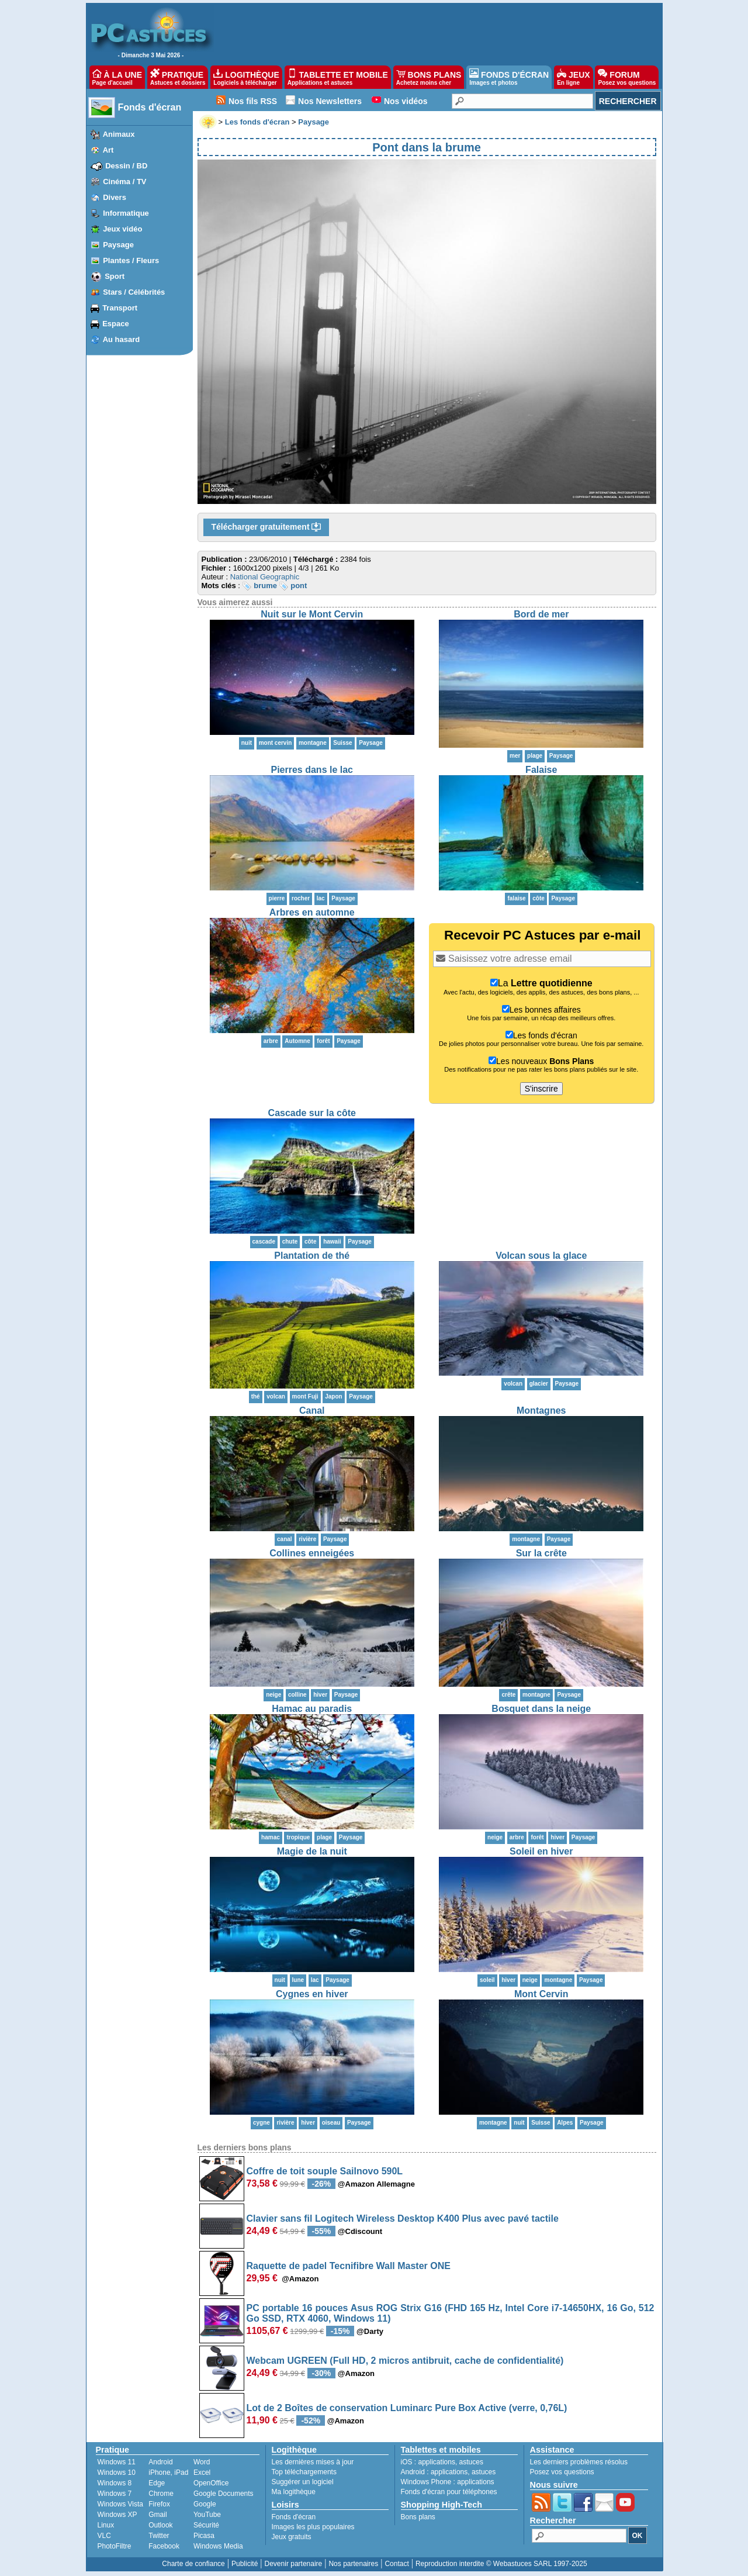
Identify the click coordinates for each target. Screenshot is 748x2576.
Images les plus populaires (313, 2527)
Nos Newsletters (330, 101)
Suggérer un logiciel (303, 2482)
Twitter (158, 2536)
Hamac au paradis (312, 1709)
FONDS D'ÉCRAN (509, 77)
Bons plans (418, 2517)
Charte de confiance (193, 2564)
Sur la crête (541, 1553)
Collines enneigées (311, 1553)
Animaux (119, 134)
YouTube (207, 2515)
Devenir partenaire (294, 2564)
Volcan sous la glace (541, 1256)
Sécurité (206, 2525)
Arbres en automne (312, 912)
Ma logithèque (294, 2492)
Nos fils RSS (252, 101)
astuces (471, 2462)
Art (108, 150)
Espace (115, 323)
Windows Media (218, 2546)
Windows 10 (117, 2472)
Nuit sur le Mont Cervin (312, 614)
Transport (119, 307)
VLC (104, 2536)
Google (204, 2504)
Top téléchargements (304, 2472)
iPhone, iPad (168, 2472)
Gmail (157, 2515)
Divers (114, 197)
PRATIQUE (178, 77)
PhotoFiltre (114, 2546)
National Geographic (265, 576)
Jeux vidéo (122, 229)
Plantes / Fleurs (131, 260)
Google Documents (223, 2493)
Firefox (159, 2504)
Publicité (244, 2564)
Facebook (163, 2546)
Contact (396, 2564)
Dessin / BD (126, 165)
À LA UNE (117, 77)
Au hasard (121, 339)
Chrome (161, 2493)
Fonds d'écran (150, 107)
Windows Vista (120, 2504)
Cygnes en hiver (312, 1994)
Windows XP (117, 2515)
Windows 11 (117, 2462)
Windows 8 (115, 2483)
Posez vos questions (562, 2472)
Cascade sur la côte (312, 1113)
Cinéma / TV (124, 181)
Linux (106, 2525)
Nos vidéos (406, 101)
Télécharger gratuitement (266, 527)
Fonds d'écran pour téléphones (449, 2492)
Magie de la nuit (312, 1851)
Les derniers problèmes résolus (579, 2462)
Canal (312, 1410)
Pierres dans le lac (312, 770)
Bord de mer (541, 614)
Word (201, 2462)
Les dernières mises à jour (313, 2462)
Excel (201, 2472)
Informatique (126, 213)
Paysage (118, 244)
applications (436, 2462)
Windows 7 (115, 2493)
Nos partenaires (353, 2564)
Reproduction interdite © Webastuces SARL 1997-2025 (501, 2564)
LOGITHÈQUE (246, 77)
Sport (114, 276)
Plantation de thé (311, 1256)
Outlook (160, 2525)
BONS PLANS (429, 77)
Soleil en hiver (541, 1851)
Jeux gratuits (291, 2537)
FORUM (627, 77)
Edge (156, 2483)
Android (160, 2462)
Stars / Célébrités (134, 292)
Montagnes (541, 1410)
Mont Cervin (541, 1994)
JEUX (573, 77)
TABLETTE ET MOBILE (338, 77)
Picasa (203, 2536)
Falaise (541, 770)
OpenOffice (210, 2483)
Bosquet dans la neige (541, 1709)
